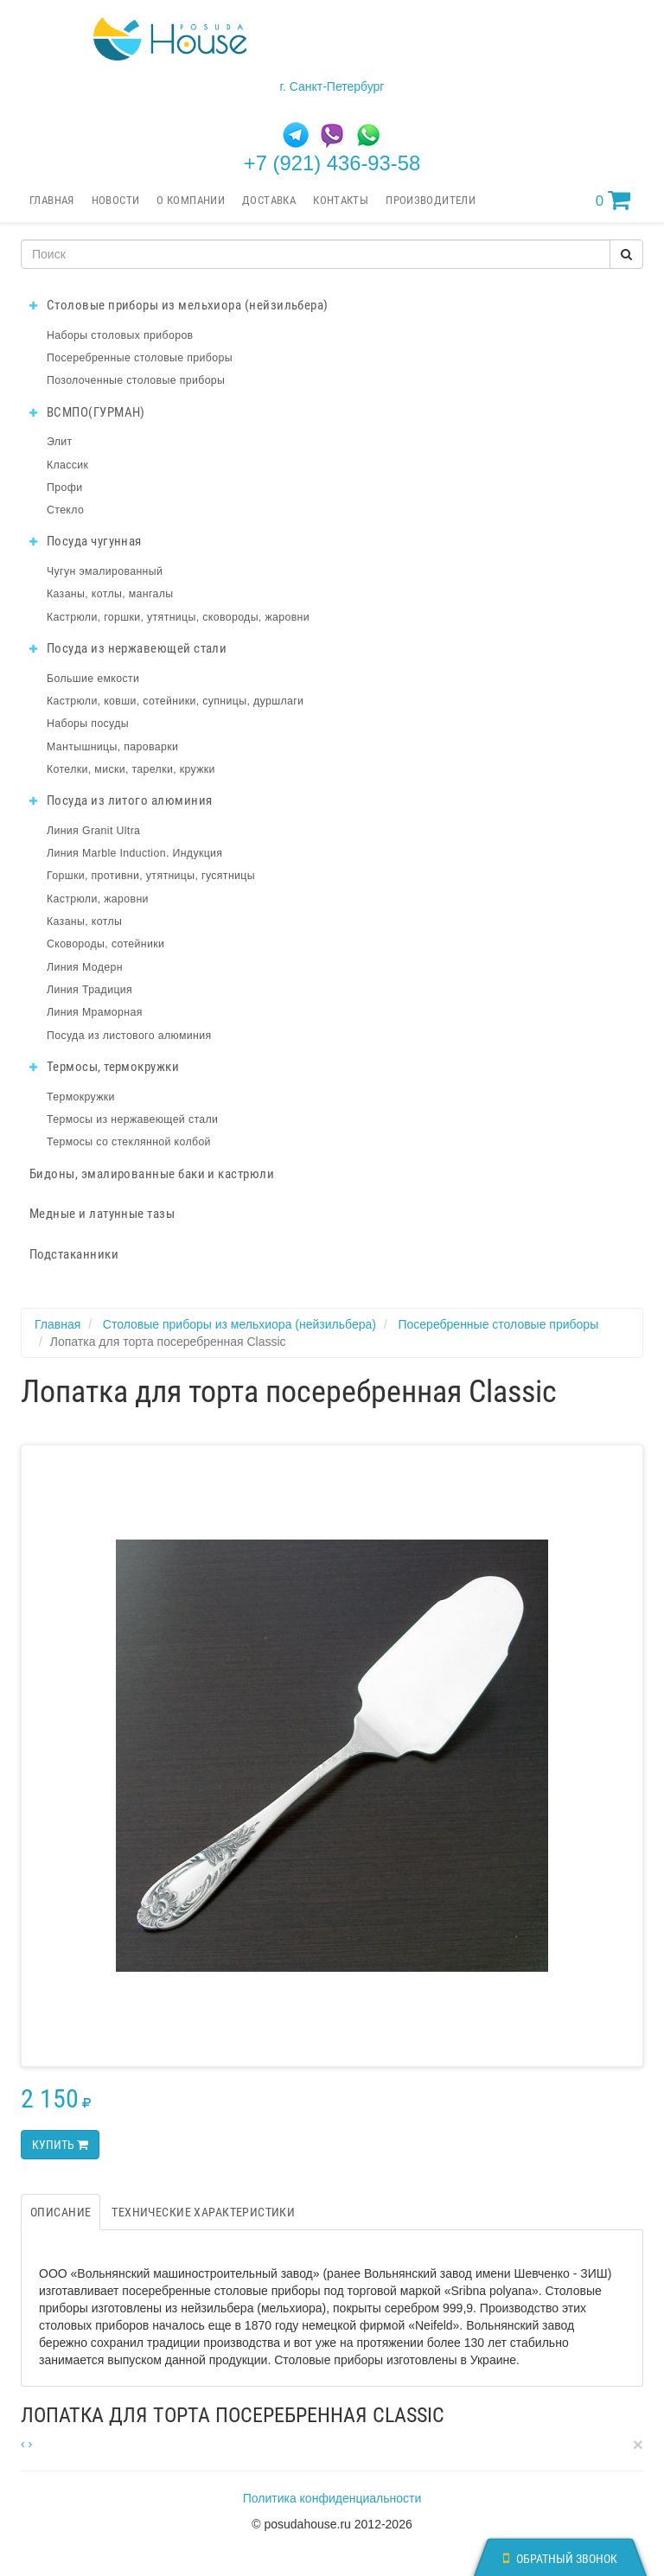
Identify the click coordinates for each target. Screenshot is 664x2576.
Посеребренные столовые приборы (140, 358)
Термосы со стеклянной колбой (129, 1142)
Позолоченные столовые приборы (136, 380)
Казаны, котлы (84, 921)
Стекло (65, 510)
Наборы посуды (88, 723)
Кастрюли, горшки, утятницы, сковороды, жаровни (178, 617)
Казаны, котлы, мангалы (110, 594)
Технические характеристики (203, 2212)
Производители (431, 200)
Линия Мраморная (95, 1012)
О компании (190, 200)
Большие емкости (93, 679)
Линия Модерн (85, 967)
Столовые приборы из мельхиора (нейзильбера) (179, 305)
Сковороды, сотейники (105, 944)
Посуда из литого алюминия (120, 800)
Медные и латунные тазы (102, 1213)
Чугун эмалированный (105, 571)
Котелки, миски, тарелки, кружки (131, 769)
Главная (51, 200)
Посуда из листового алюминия (129, 1036)
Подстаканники (73, 1254)
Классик (67, 465)
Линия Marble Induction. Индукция (134, 853)
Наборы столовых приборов (120, 335)
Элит (60, 442)
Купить (60, 2145)
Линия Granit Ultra (93, 831)
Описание (60, 2212)
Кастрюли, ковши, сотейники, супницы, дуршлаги (175, 701)
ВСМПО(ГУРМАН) (87, 412)
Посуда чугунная (85, 541)
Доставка (269, 200)
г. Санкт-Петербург (332, 86)
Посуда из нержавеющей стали (128, 648)
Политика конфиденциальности (332, 2498)
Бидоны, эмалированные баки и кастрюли (151, 1174)
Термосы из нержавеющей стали (132, 1119)
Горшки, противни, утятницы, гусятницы (151, 876)
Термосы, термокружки (104, 1066)
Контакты (340, 200)
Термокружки (81, 1097)
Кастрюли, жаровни (98, 899)
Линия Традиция (89, 990)
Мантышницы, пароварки (112, 747)
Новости (116, 200)
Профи (64, 487)
